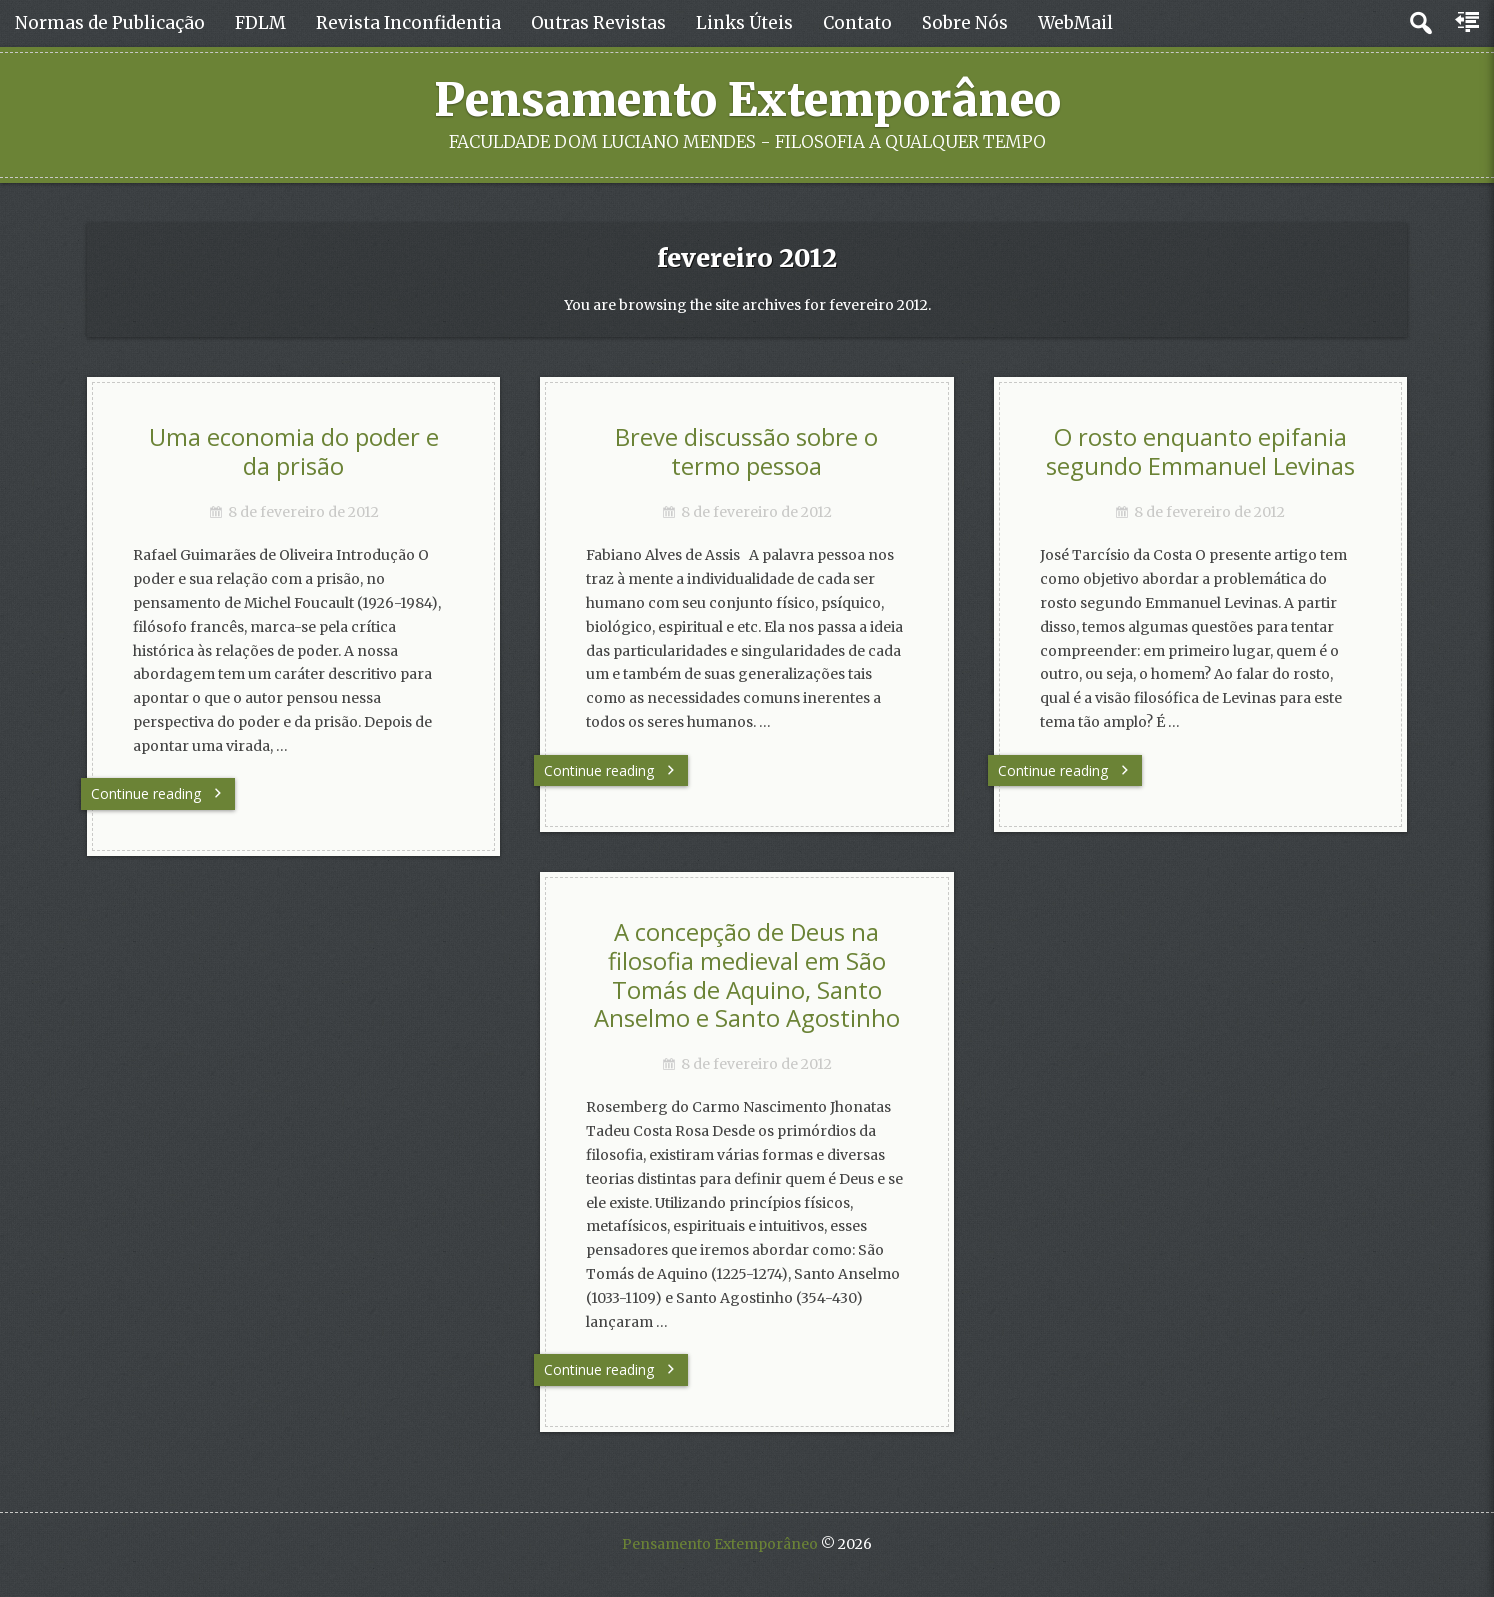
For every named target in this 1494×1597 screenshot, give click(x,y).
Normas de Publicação (110, 23)
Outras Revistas (598, 23)
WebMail (1075, 23)
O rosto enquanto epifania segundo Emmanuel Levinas (1200, 451)
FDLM (260, 23)
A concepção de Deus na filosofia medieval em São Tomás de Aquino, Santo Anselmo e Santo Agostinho (747, 975)
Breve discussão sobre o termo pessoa (746, 451)
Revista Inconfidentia (408, 23)
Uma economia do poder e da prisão (294, 451)
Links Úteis (744, 23)
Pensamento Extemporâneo (747, 100)
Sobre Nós (965, 23)
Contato (857, 23)
